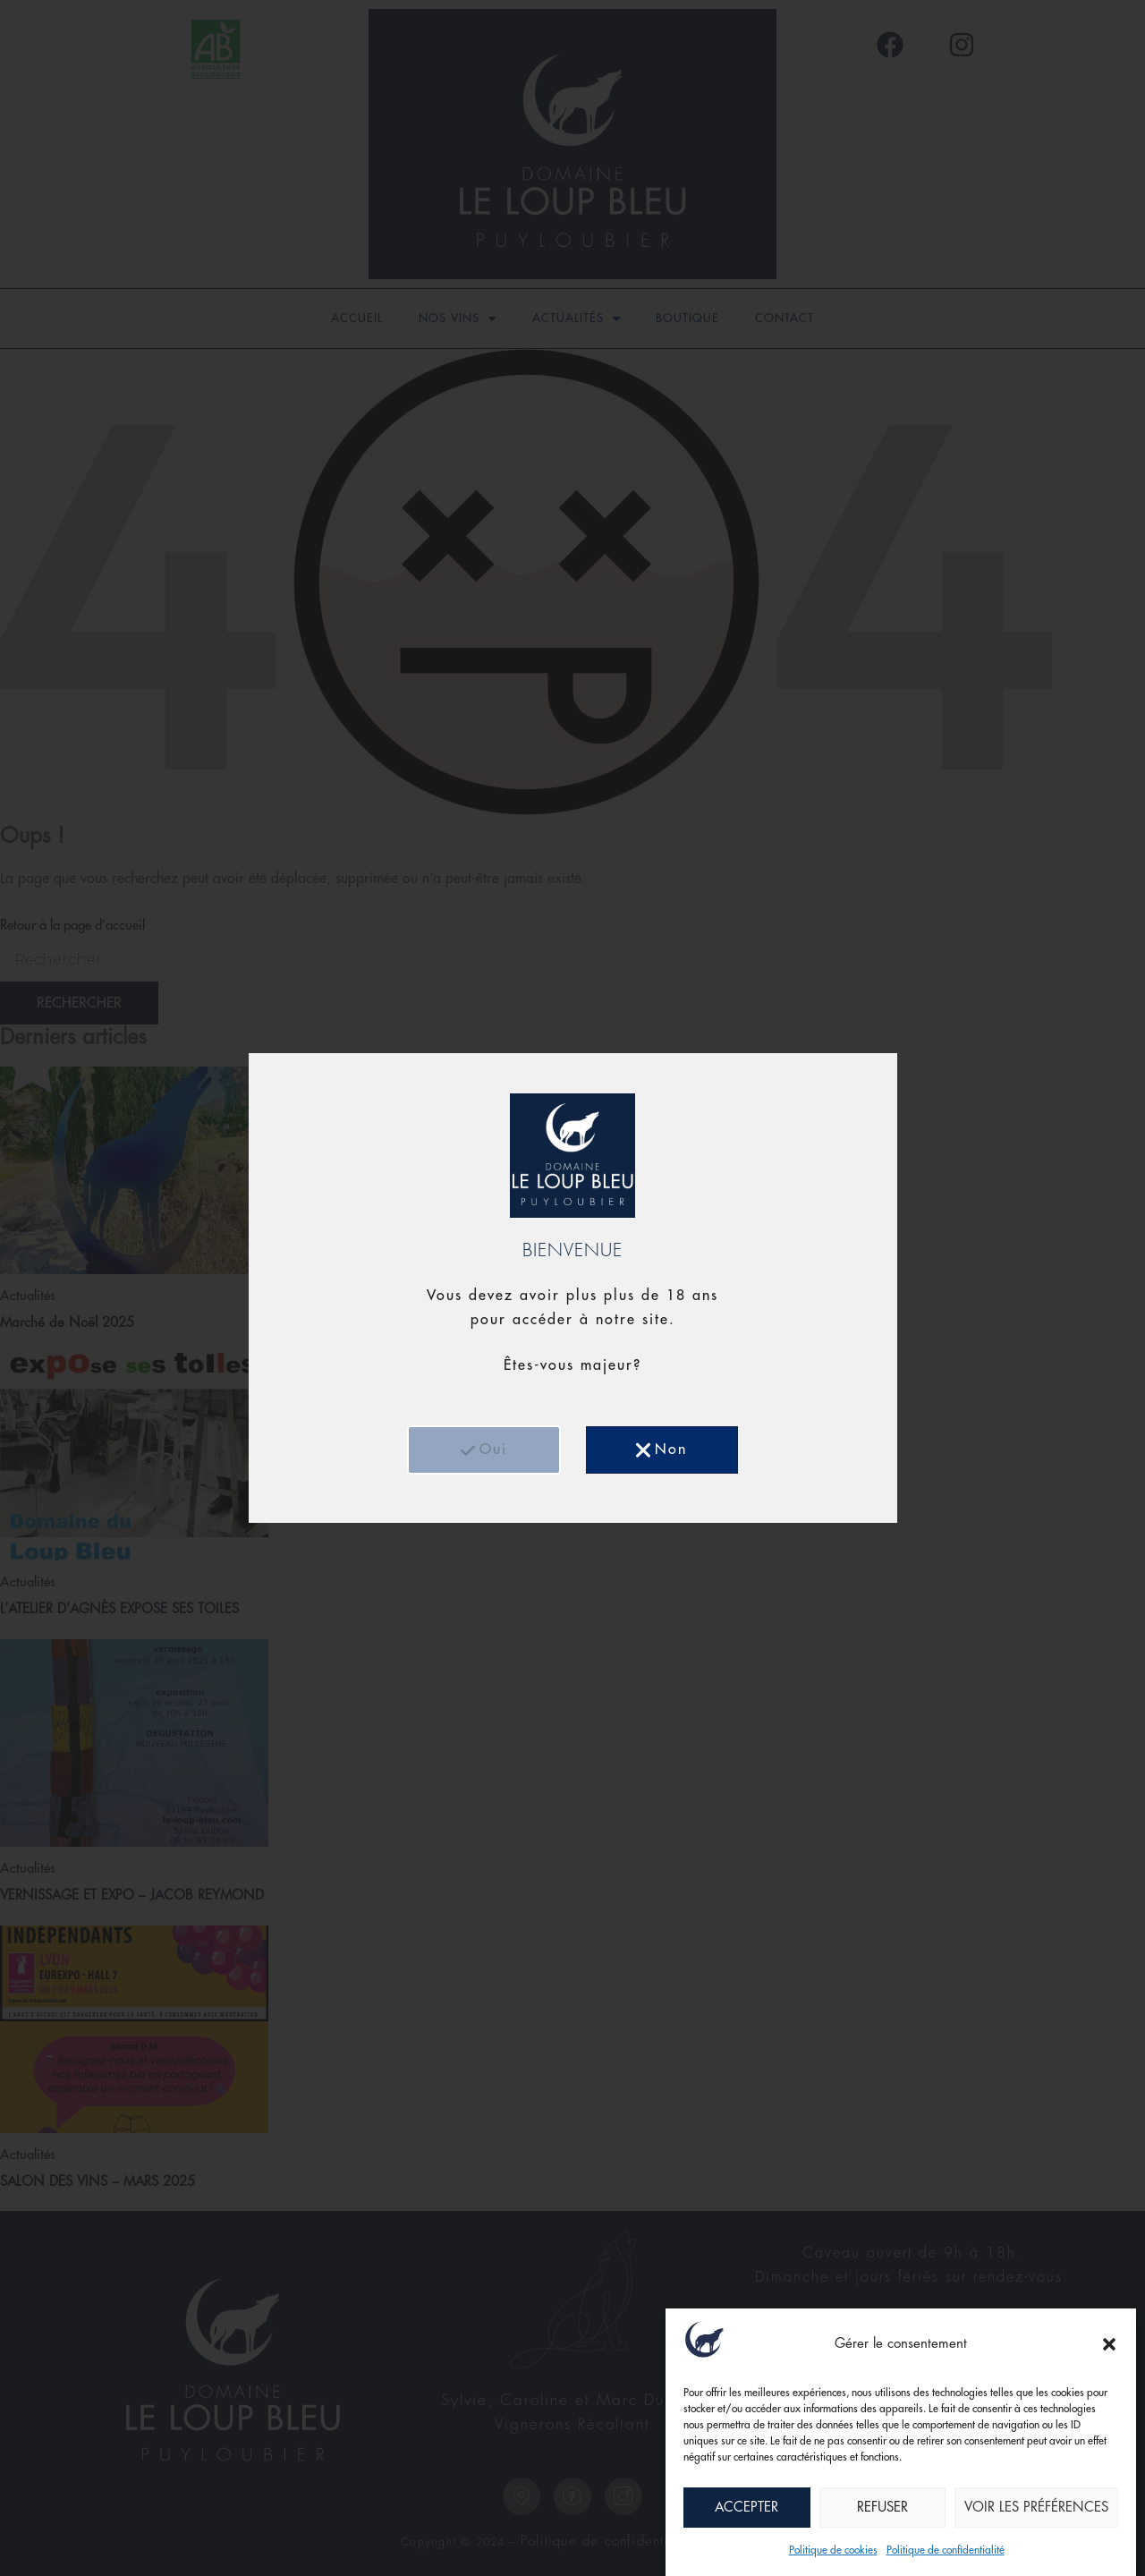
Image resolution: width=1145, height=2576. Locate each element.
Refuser (882, 2508)
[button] (1109, 2346)
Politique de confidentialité (945, 2551)
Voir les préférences (1036, 2508)
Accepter (746, 2508)
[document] (572, 1288)
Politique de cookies (833, 2551)
